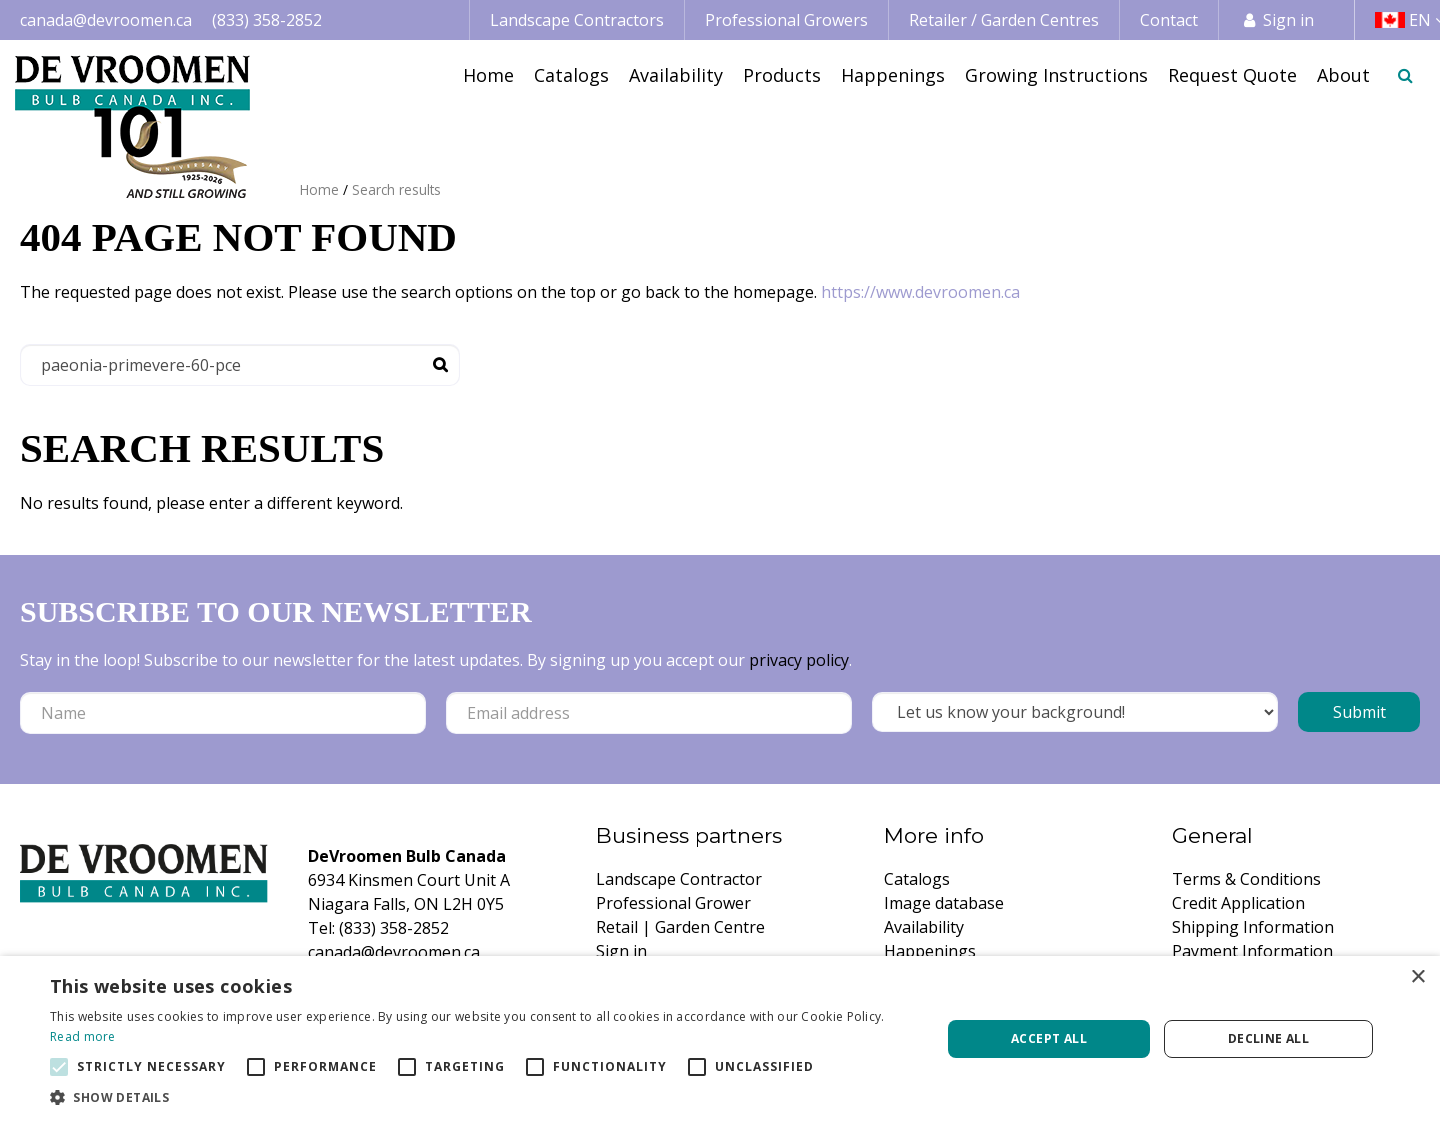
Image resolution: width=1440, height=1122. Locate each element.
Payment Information (1252, 951)
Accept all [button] (1049, 1038)
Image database (944, 903)
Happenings (930, 951)
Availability (924, 927)
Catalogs (917, 879)
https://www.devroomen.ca (920, 292)
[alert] (720, 1039)
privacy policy (799, 660)
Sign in (1288, 20)
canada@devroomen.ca (106, 20)
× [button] (1417, 977)
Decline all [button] (1268, 1038)
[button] (482, 1097)
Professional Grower (673, 903)
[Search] (240, 365)
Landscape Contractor (679, 879)
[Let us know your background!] (1075, 712)
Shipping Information (1253, 927)
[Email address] (649, 713)
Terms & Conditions (1246, 879)
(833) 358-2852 (267, 20)
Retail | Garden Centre (680, 927)
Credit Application (1238, 903)
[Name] (223, 713)
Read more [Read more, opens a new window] (83, 1036)
